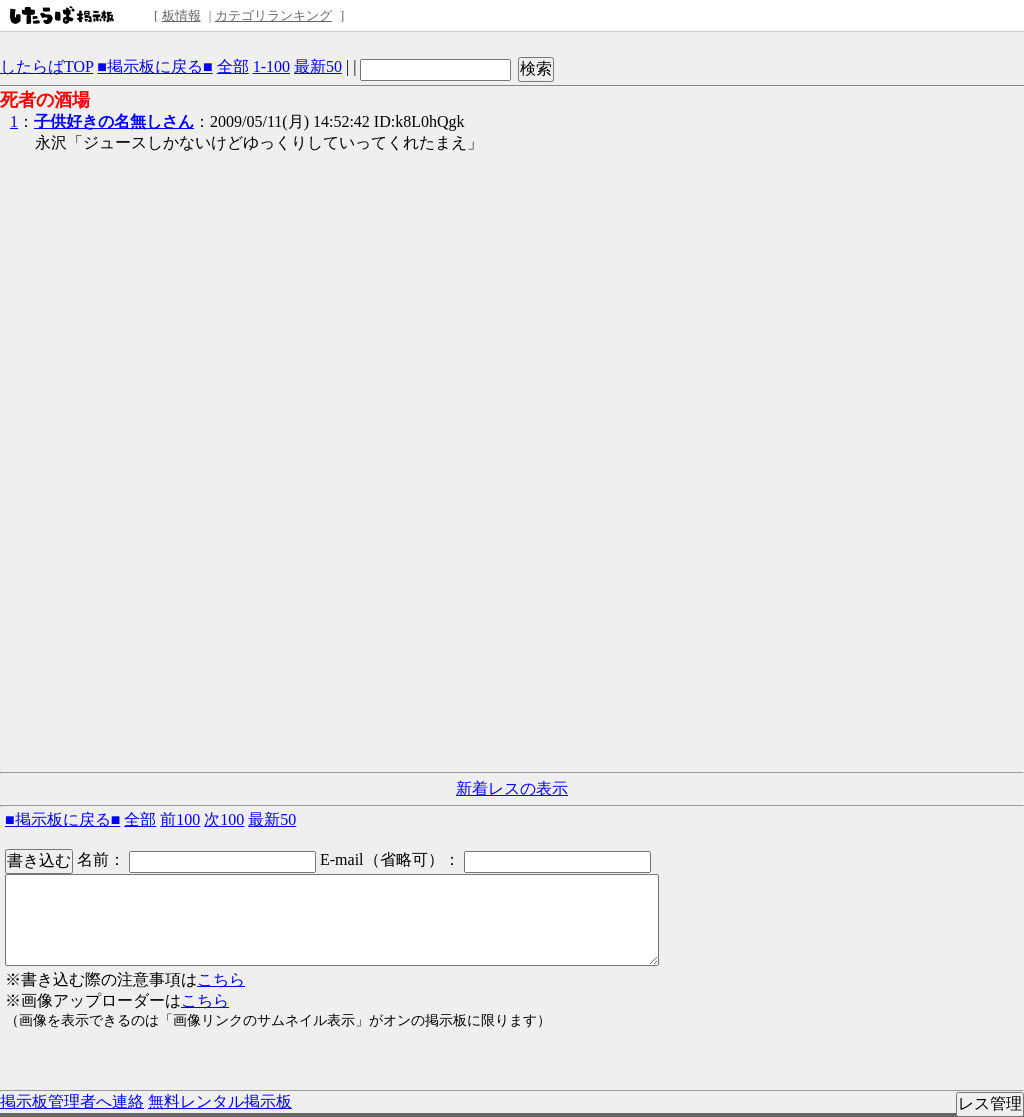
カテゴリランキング (273, 15)
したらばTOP (46, 66)
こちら (221, 979)
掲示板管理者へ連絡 (72, 1101)
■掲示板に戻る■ (154, 66)
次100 (224, 819)
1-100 (271, 66)
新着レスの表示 (512, 788)
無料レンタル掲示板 (220, 1101)
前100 (180, 819)
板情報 (181, 15)
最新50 (318, 66)
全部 (233, 66)
